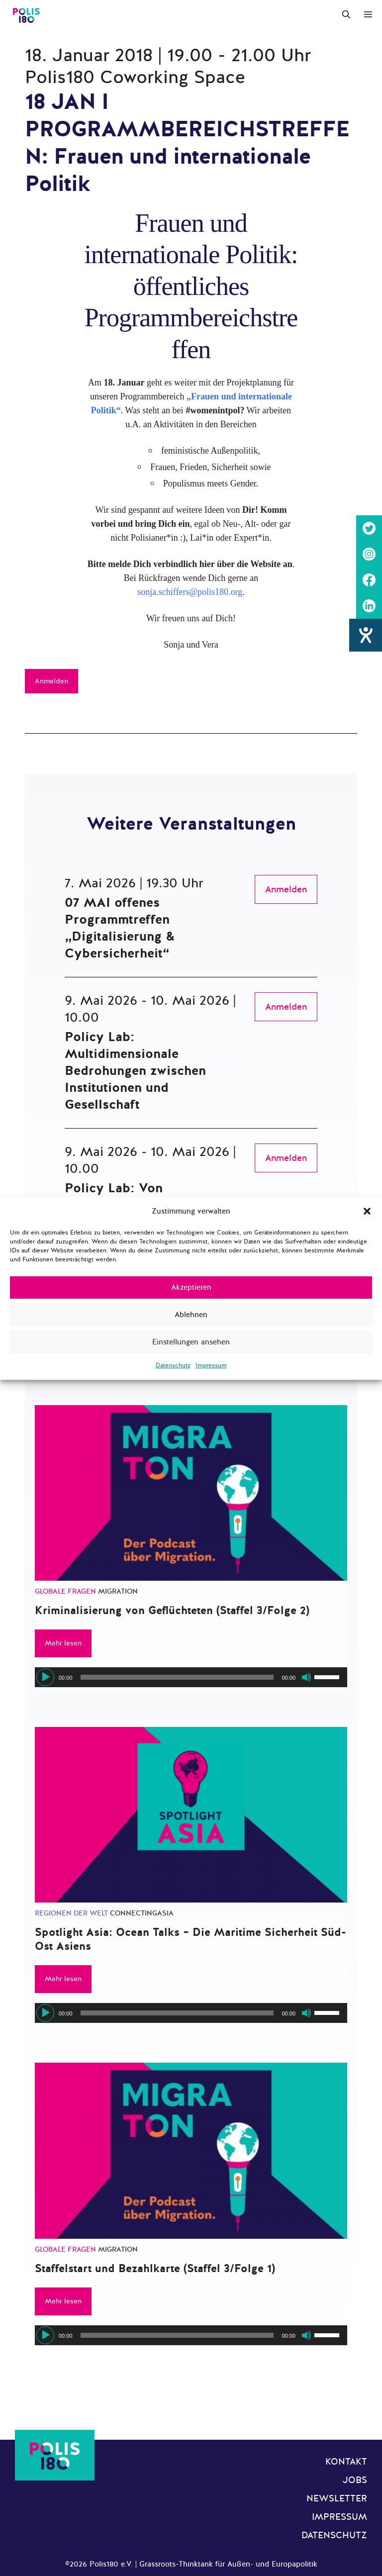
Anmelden (51, 681)
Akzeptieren (191, 1287)
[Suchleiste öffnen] (346, 15)
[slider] (177, 1677)
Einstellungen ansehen (191, 1342)
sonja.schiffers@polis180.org (189, 592)
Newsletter (336, 2498)
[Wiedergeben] (45, 1677)
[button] (367, 1211)
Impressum (211, 1365)
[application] (191, 1677)
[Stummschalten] (306, 1677)
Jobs (355, 2480)
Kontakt (346, 2462)
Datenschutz (173, 1365)
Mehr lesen (63, 1643)
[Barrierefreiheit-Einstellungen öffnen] (365, 635)
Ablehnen (191, 1315)
